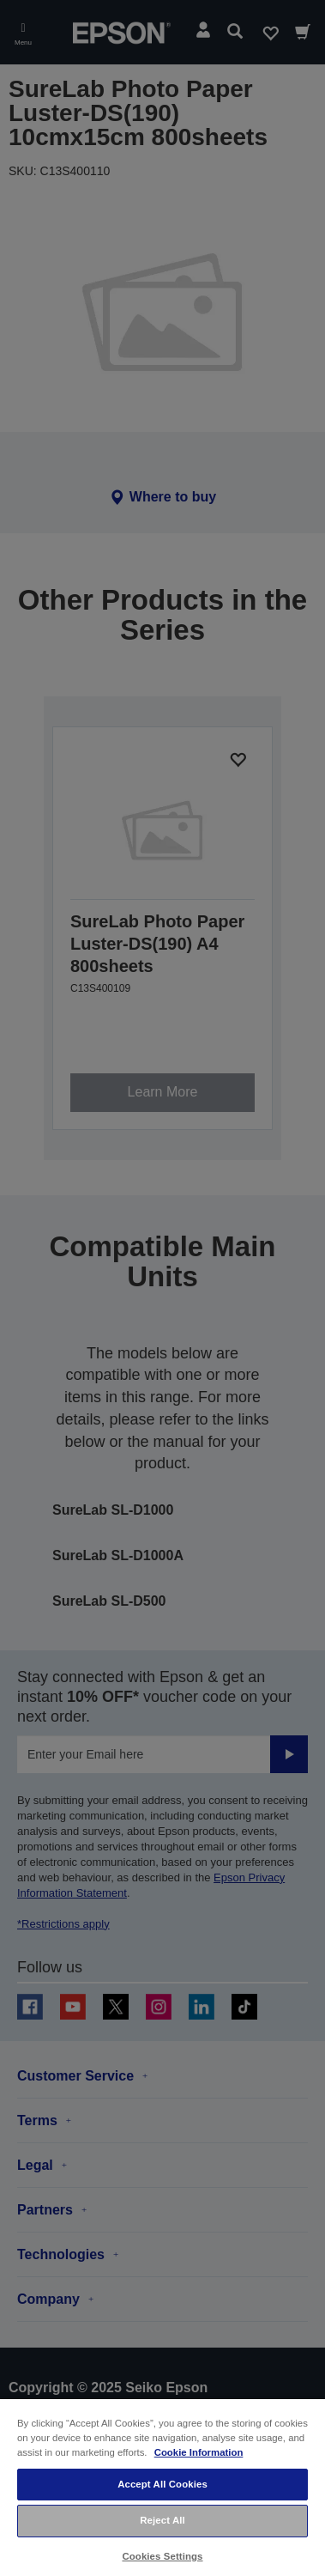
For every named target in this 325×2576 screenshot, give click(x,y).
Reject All (162, 2520)
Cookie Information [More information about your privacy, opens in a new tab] (199, 2452)
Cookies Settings (162, 2556)
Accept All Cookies (162, 2484)
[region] (162, 2486)
